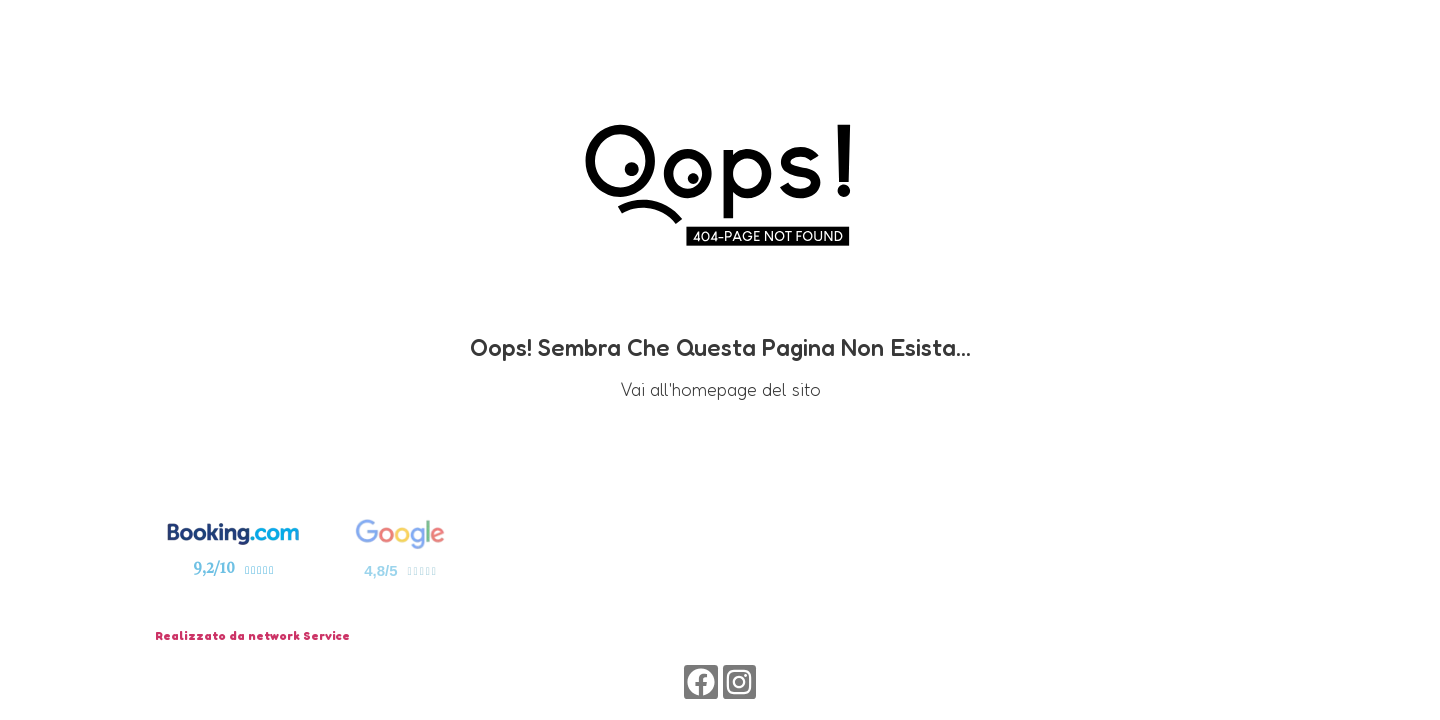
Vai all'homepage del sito (720, 389)
